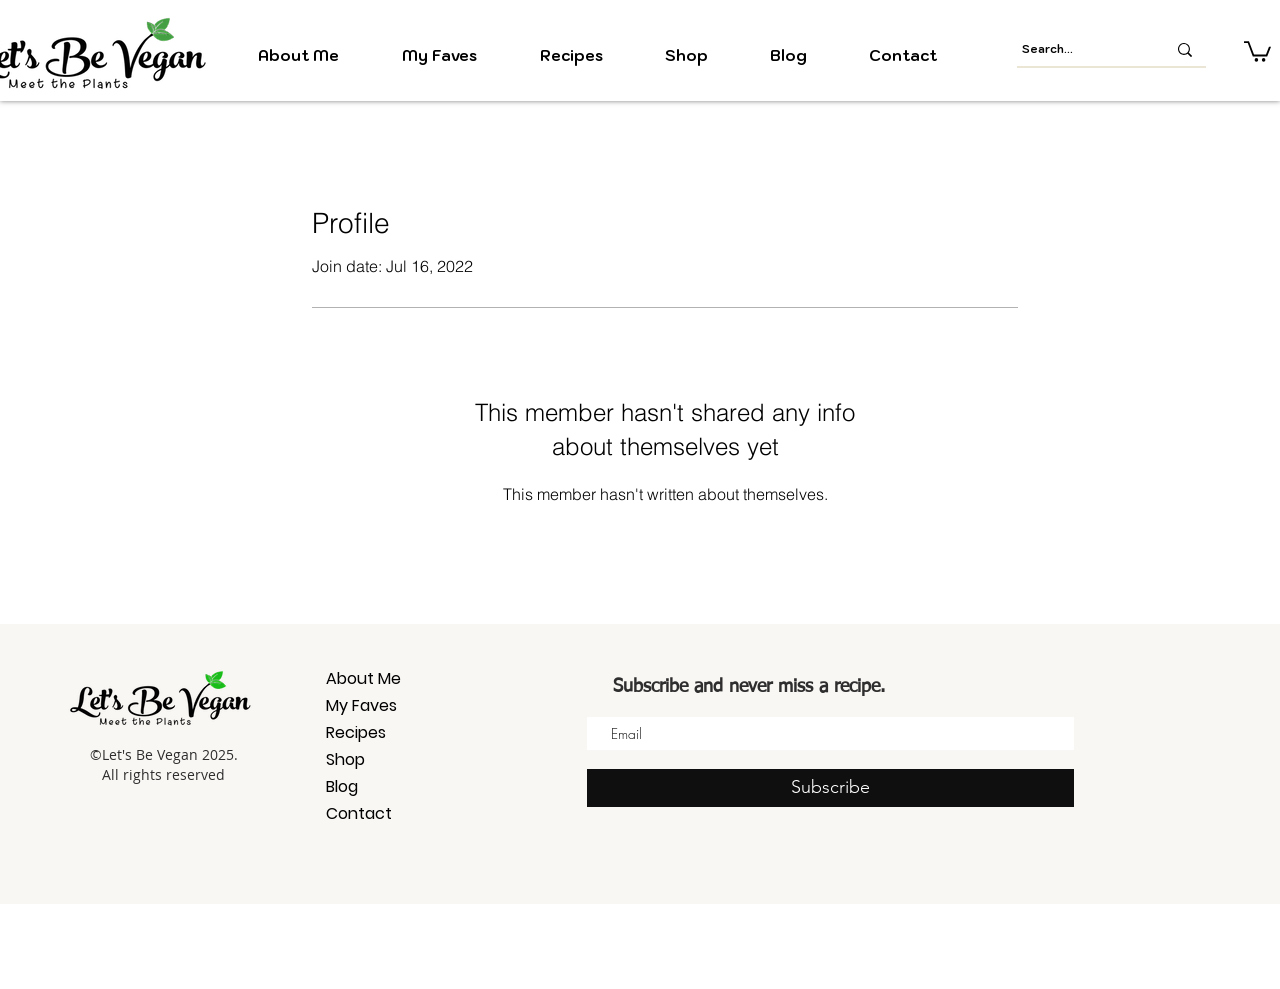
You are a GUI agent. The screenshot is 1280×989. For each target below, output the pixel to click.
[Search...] (1079, 49)
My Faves (361, 705)
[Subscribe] (830, 788)
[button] (1257, 50)
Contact (359, 813)
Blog (342, 786)
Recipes (356, 732)
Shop (345, 759)
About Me (363, 678)
